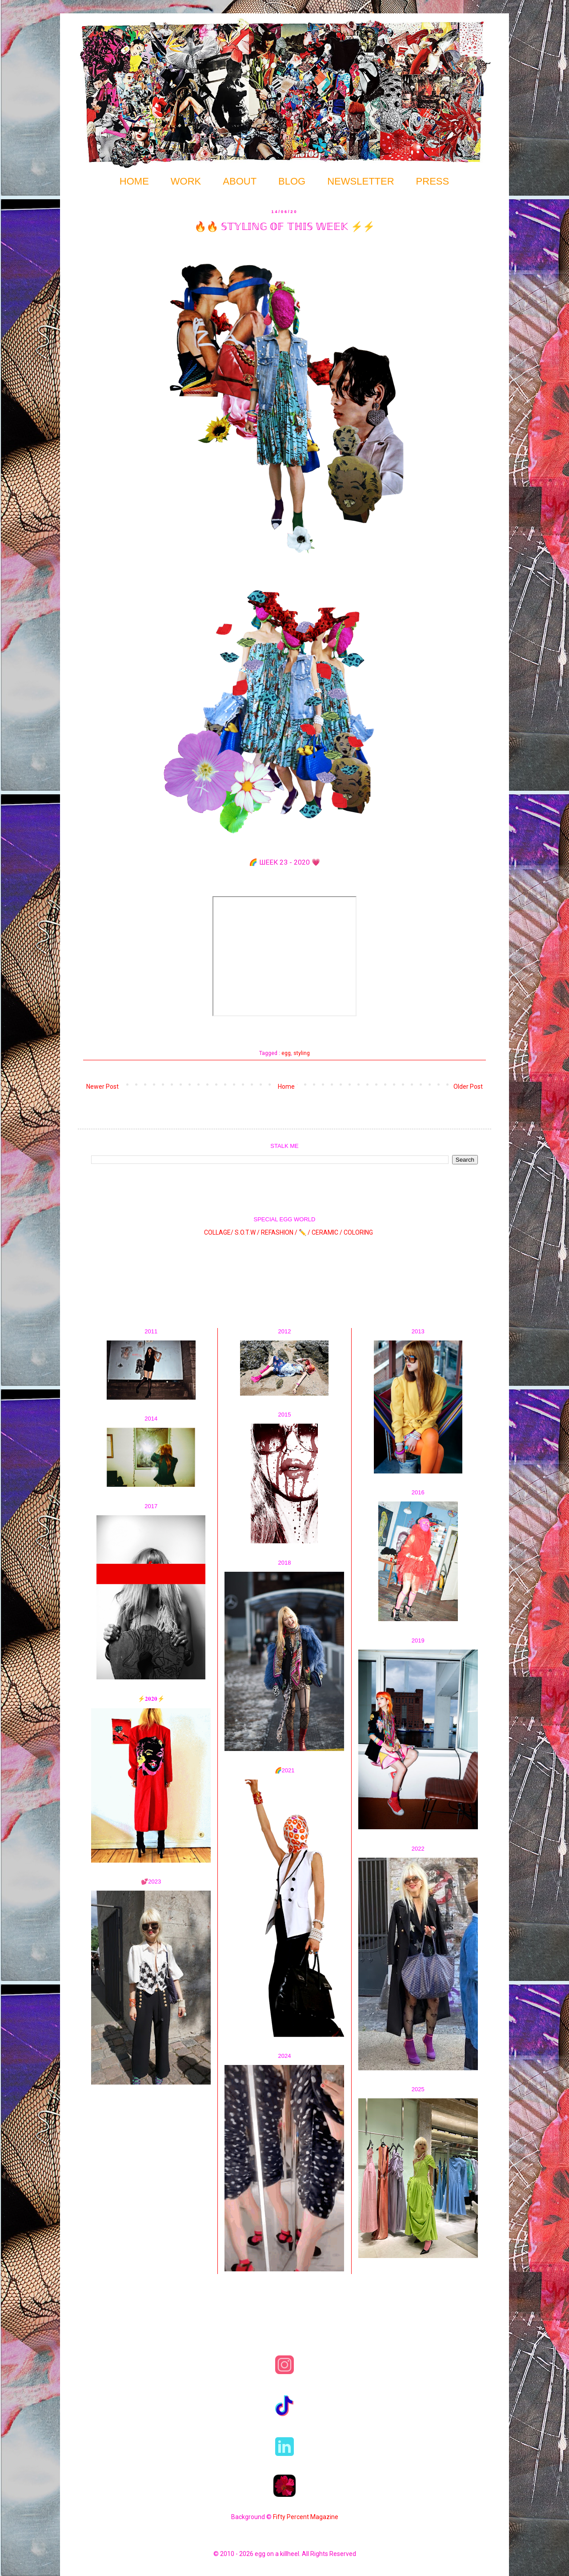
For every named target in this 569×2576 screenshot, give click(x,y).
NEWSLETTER (360, 181)
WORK (186, 181)
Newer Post (102, 1086)
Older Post (468, 1086)
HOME (134, 181)
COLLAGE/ (218, 1232)
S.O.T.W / (247, 1232)
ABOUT (239, 181)
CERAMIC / (327, 1232)
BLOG (291, 181)
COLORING (358, 1232)
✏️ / (305, 1232)
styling (301, 1053)
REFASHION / (279, 1232)
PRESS (432, 181)
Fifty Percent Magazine (305, 2516)
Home (286, 1086)
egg (286, 1053)
